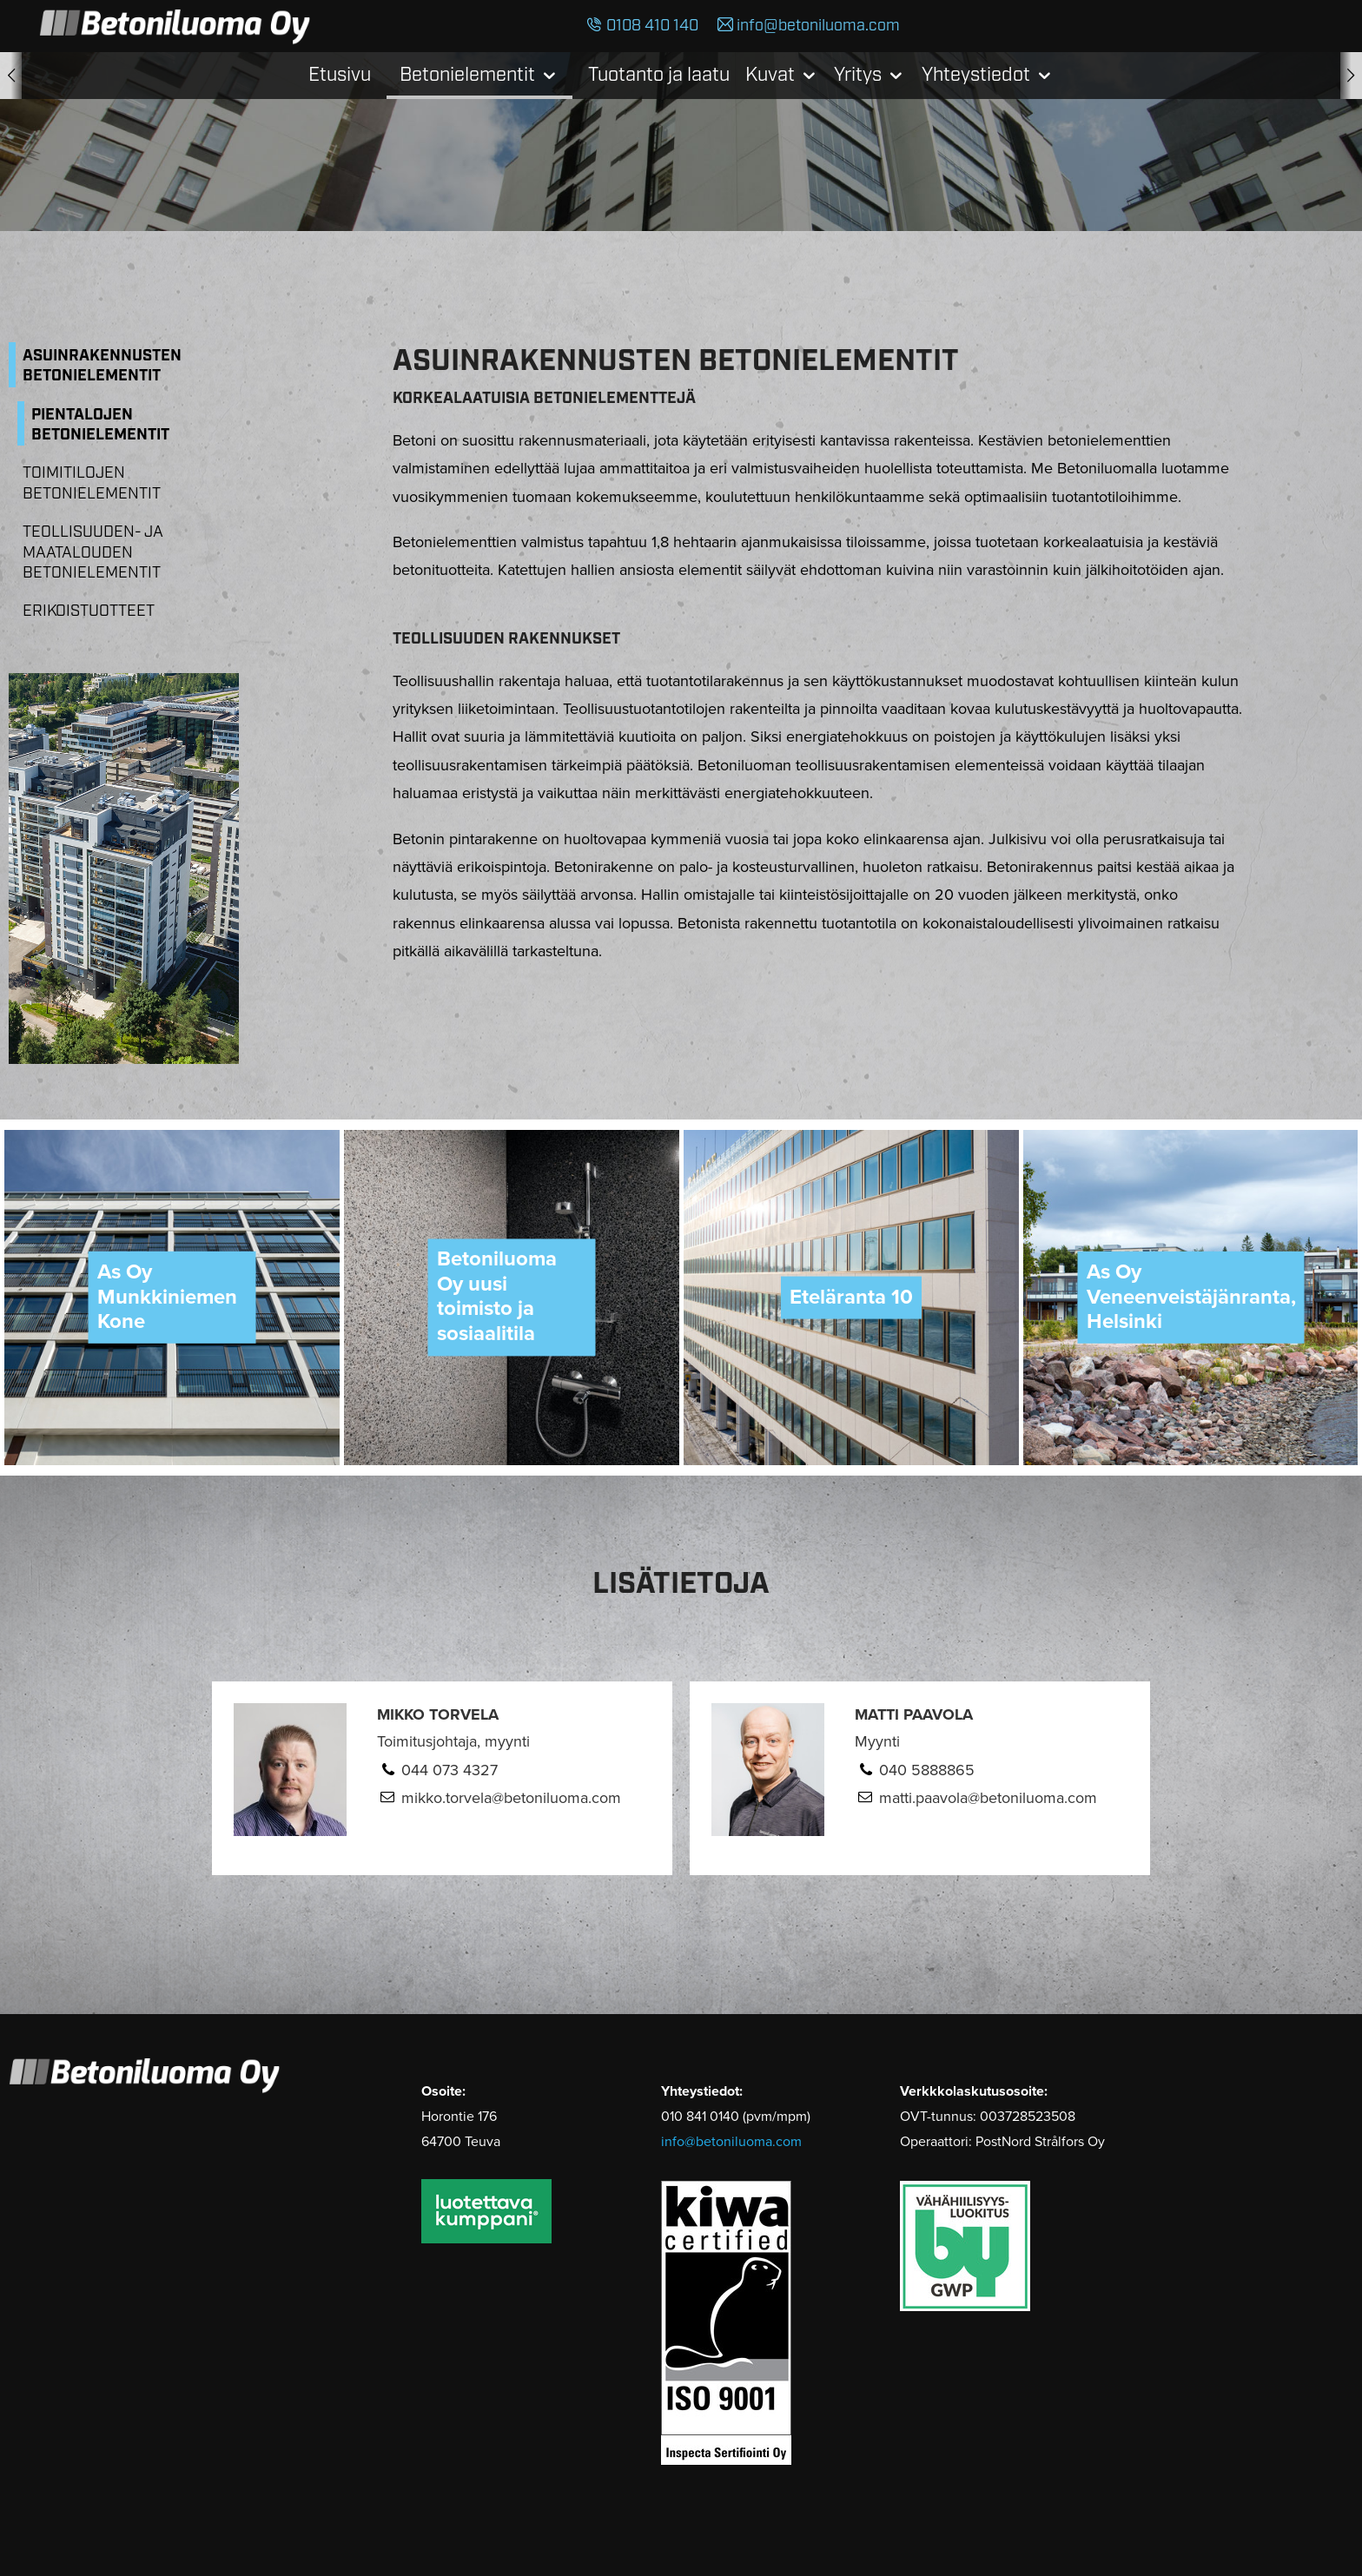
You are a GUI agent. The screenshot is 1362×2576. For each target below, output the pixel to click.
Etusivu (339, 75)
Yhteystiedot (976, 75)
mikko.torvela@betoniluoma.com (511, 1797)
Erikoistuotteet (89, 611)
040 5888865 (927, 1770)
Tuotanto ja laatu (659, 75)
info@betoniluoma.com (818, 26)
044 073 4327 (449, 1770)
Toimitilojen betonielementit (92, 483)
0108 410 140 (652, 26)
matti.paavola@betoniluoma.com (988, 1797)
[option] (172, 1297)
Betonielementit (467, 75)
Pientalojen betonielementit (100, 425)
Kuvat (770, 75)
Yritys (858, 75)
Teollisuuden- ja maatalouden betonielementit (93, 553)
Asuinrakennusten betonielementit (102, 366)
